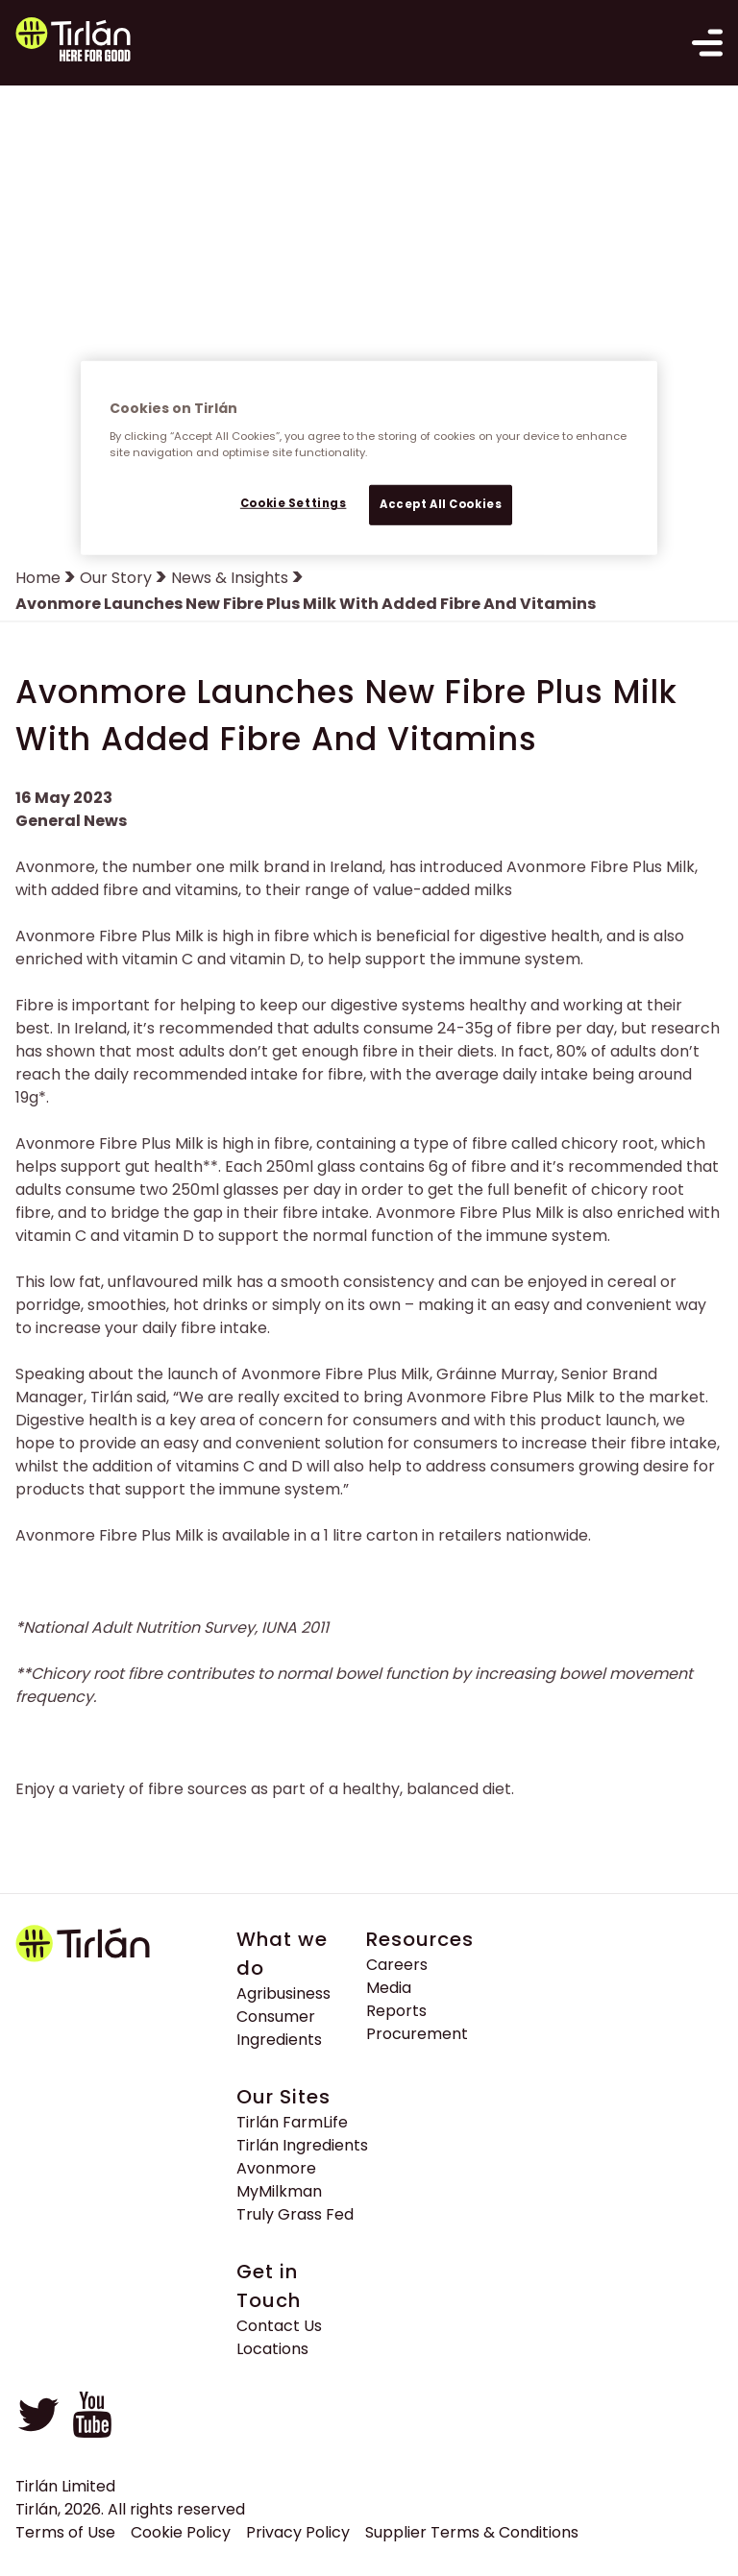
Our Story (116, 578)
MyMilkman (279, 2191)
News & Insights (229, 578)
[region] (369, 458)
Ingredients (279, 2040)
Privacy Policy (298, 2532)
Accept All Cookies (441, 504)
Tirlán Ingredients (302, 2145)
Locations (272, 2349)
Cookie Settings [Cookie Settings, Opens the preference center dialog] (293, 503)
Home (38, 578)
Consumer (275, 2016)
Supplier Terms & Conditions (471, 2532)
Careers (397, 1965)
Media (388, 1988)
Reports (396, 2011)
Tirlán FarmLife (292, 2122)
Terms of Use (65, 2532)
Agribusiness (283, 1993)
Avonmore (276, 2168)
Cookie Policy (181, 2532)
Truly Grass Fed (295, 2214)
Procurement (417, 2034)
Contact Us (279, 2326)
